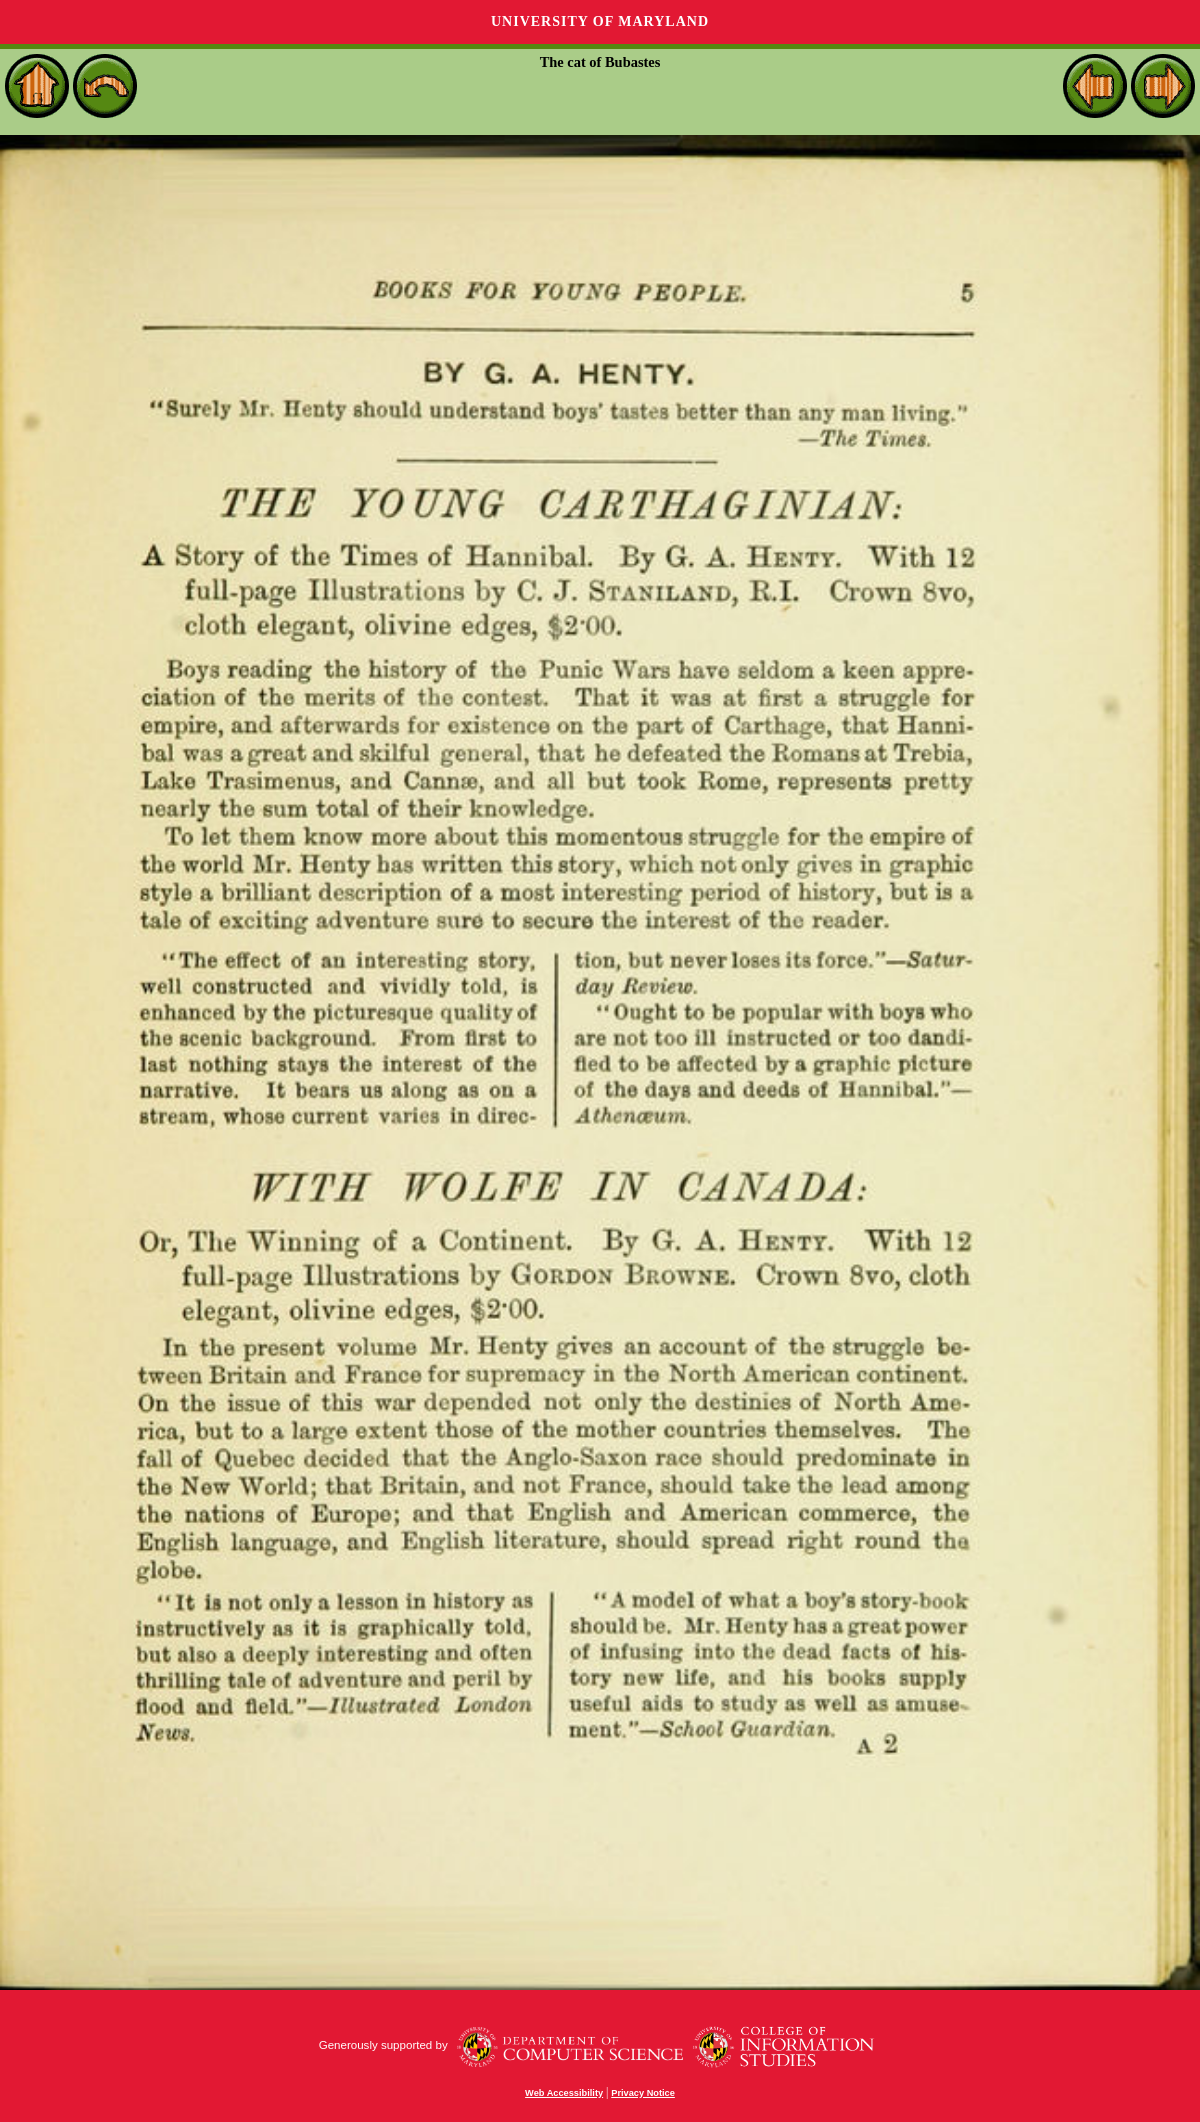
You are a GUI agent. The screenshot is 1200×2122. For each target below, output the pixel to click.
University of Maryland (600, 21)
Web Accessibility (564, 2093)
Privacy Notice (643, 2093)
